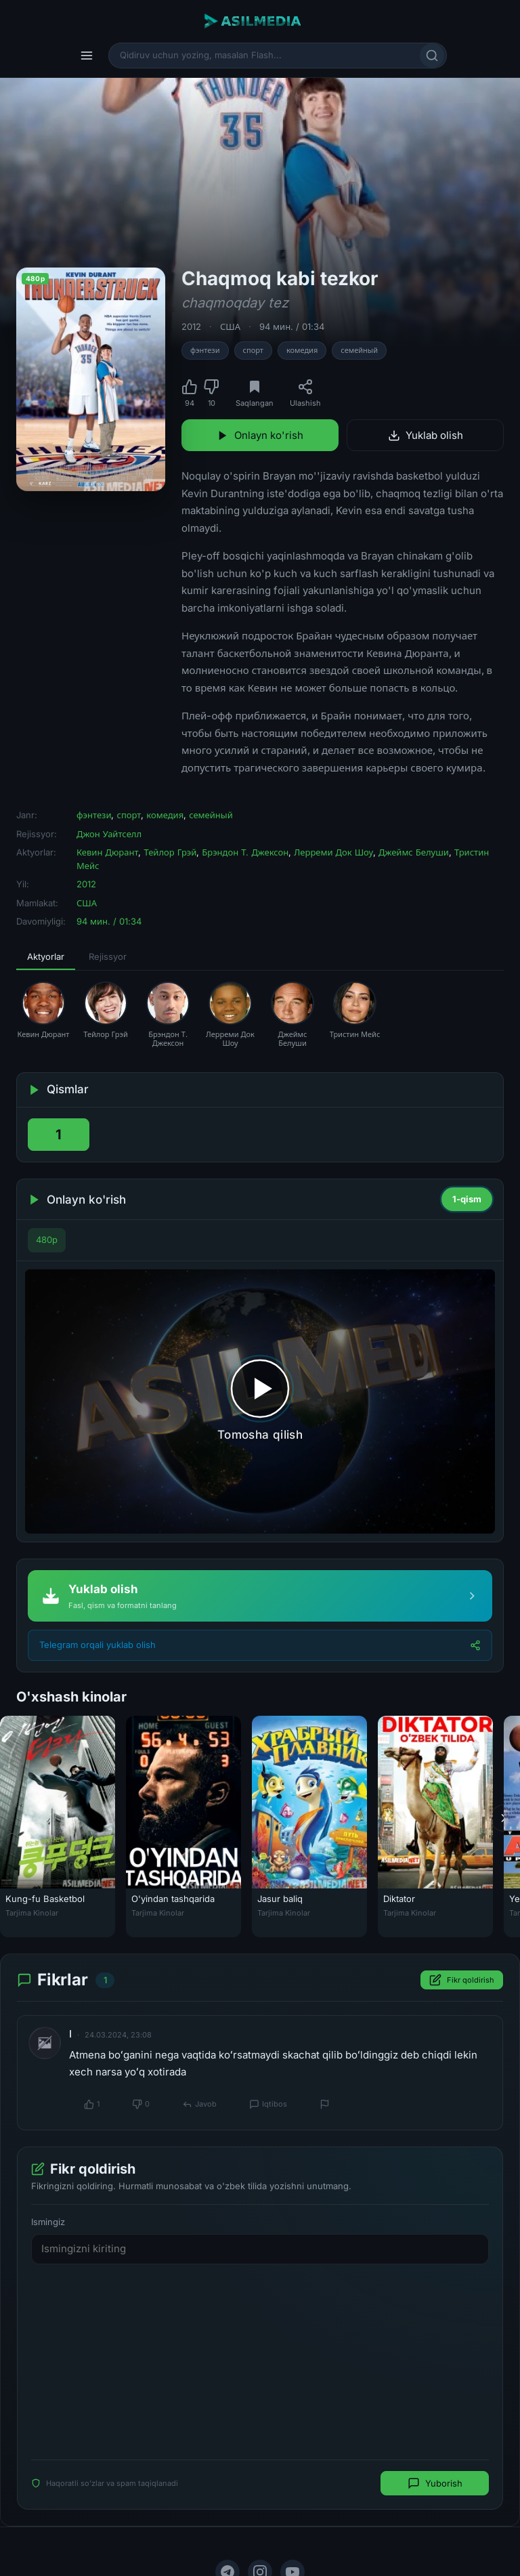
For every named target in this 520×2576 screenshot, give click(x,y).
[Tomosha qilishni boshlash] (260, 1401)
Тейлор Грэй (170, 852)
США (230, 326)
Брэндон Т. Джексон (245, 852)
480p (47, 1239)
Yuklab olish (425, 435)
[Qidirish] (432, 55)
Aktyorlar (45, 956)
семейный (359, 350)
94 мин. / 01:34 (291, 326)
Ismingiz (48, 2221)
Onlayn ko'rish (260, 435)
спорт (253, 350)
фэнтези (205, 350)
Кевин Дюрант (107, 852)
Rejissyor (108, 956)
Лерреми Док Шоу (333, 852)
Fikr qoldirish (461, 1980)
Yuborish (435, 2482)
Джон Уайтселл (109, 833)
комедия (302, 350)
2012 (191, 326)
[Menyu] (86, 55)
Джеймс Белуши (413, 852)
